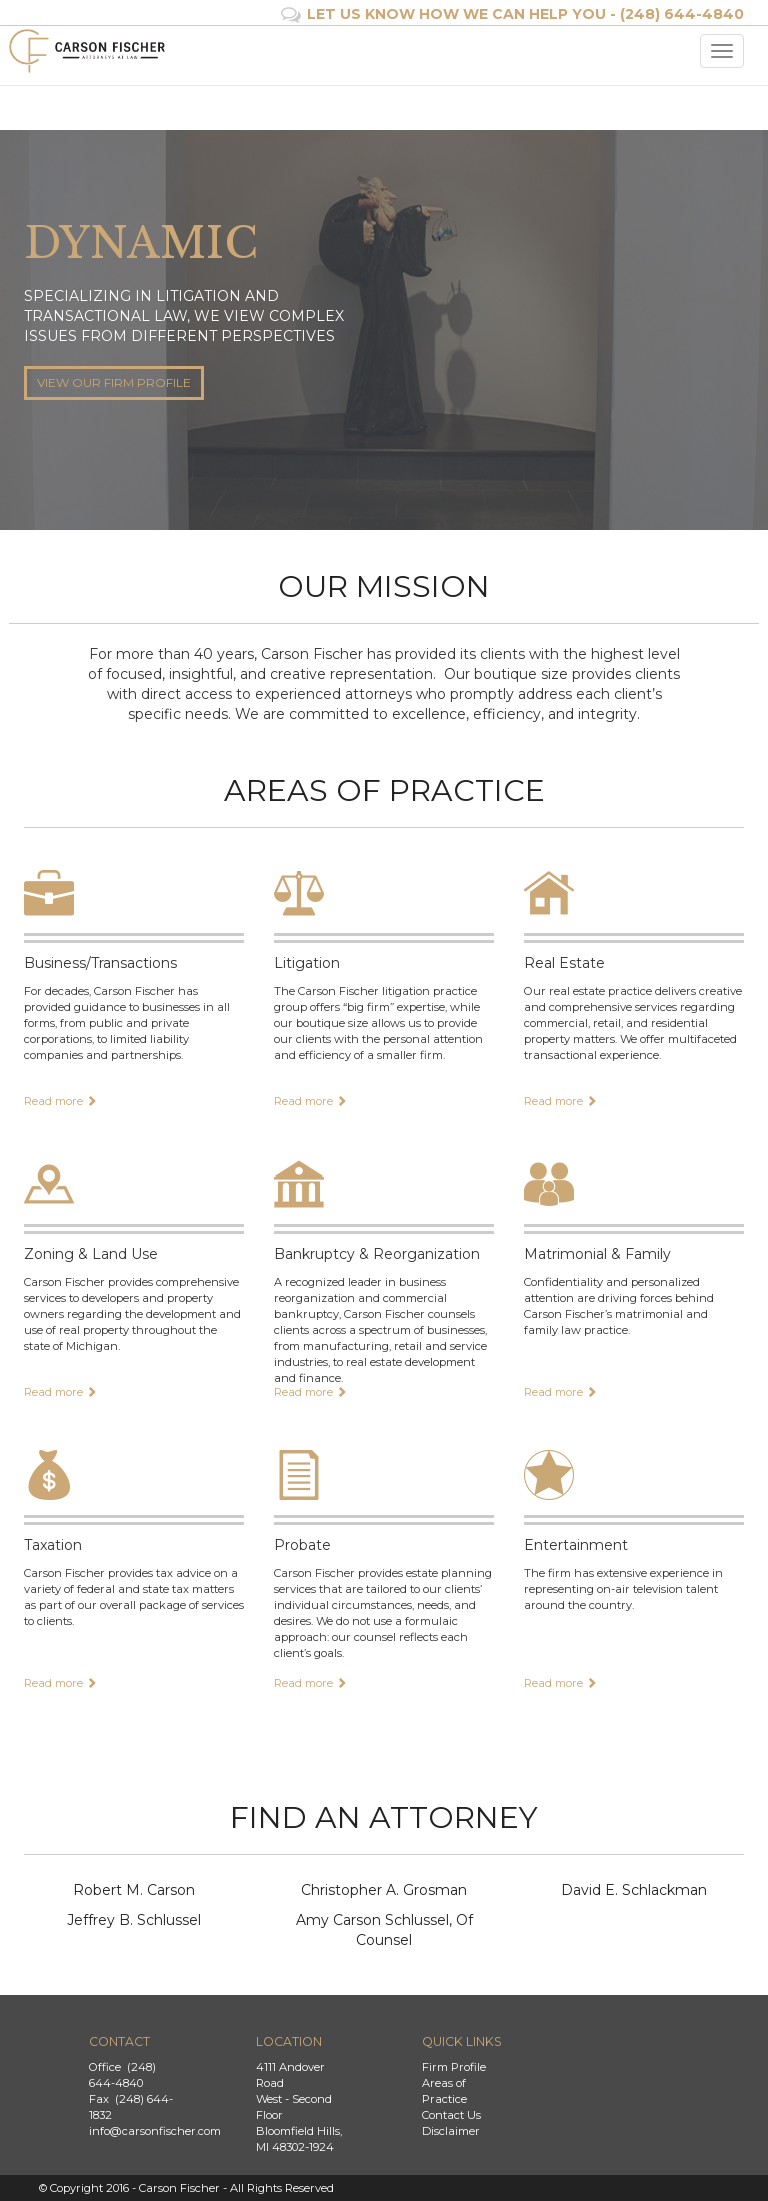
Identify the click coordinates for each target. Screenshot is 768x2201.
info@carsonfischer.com (155, 2131)
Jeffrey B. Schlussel (134, 1920)
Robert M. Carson (134, 1890)
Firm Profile (454, 2067)
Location (289, 2041)
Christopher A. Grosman (384, 1890)
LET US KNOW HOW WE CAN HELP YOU (456, 14)
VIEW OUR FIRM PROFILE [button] (114, 382)
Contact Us (451, 2115)
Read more (60, 1101)
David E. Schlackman (634, 1890)
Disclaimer (451, 2131)
